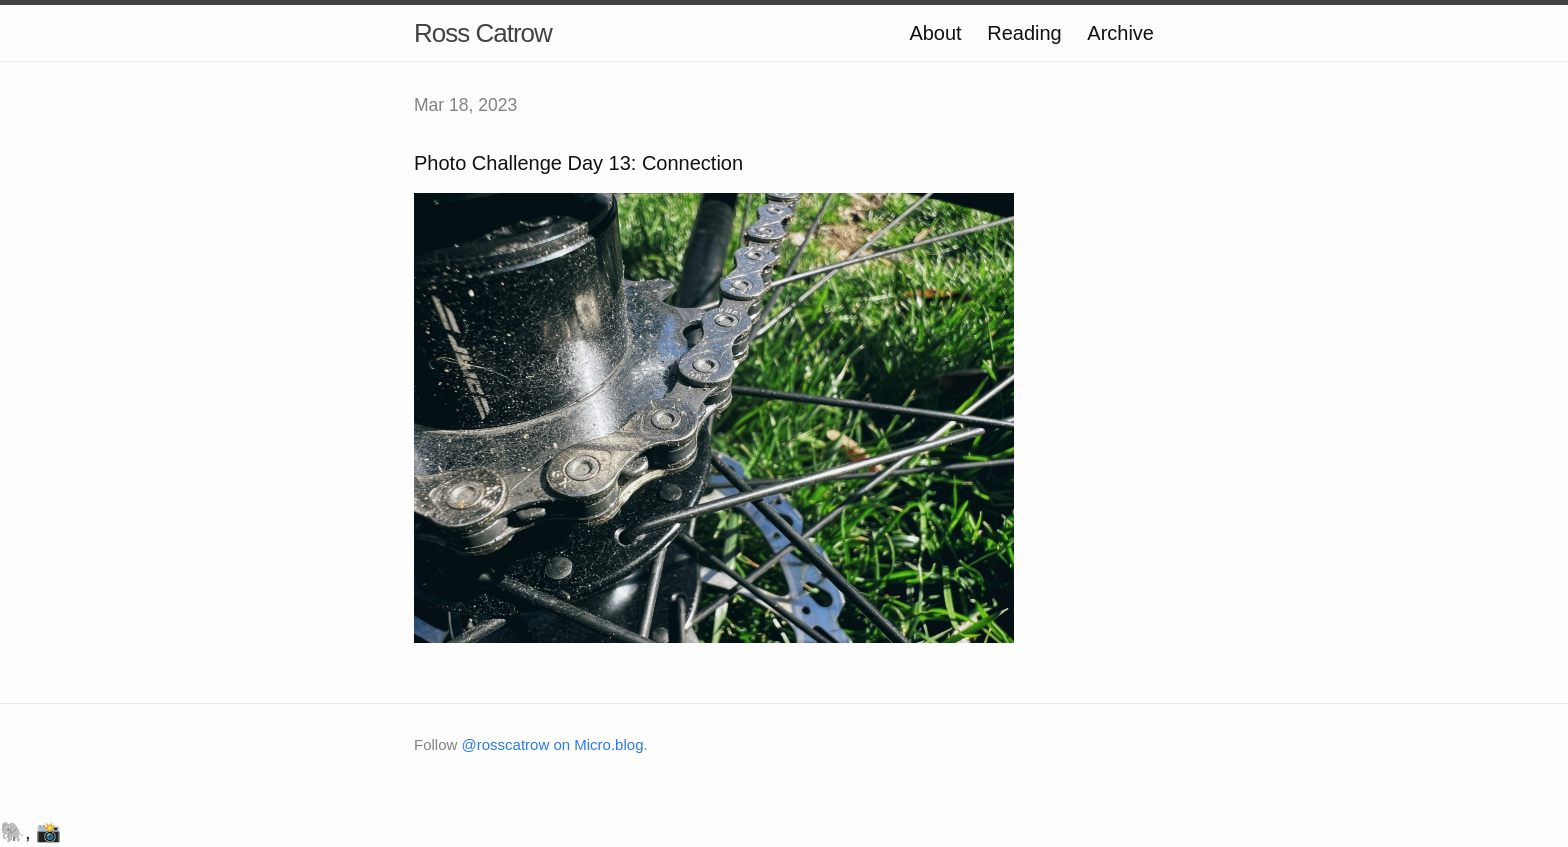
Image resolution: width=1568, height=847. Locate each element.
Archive (1120, 33)
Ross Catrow (483, 33)
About (935, 33)
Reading (1024, 33)
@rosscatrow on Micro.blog (553, 744)
